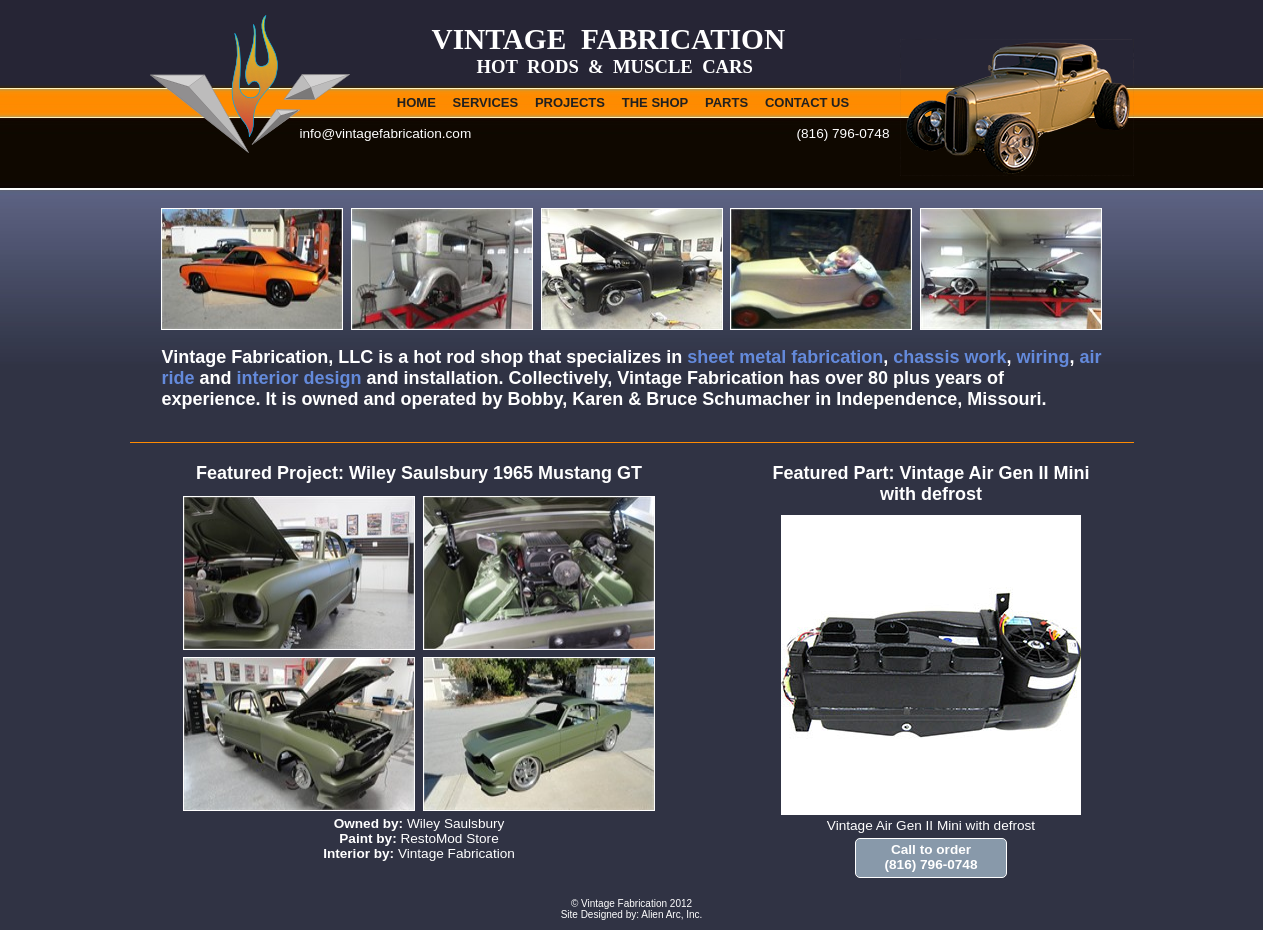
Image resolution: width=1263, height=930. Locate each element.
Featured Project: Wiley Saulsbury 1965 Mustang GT (419, 473)
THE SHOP (655, 102)
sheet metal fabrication (785, 357)
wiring (1042, 357)
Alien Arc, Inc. (671, 914)
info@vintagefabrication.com (386, 133)
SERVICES (486, 102)
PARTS (726, 102)
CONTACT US (807, 102)
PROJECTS (570, 102)
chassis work (949, 357)
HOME (416, 102)
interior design (299, 378)
